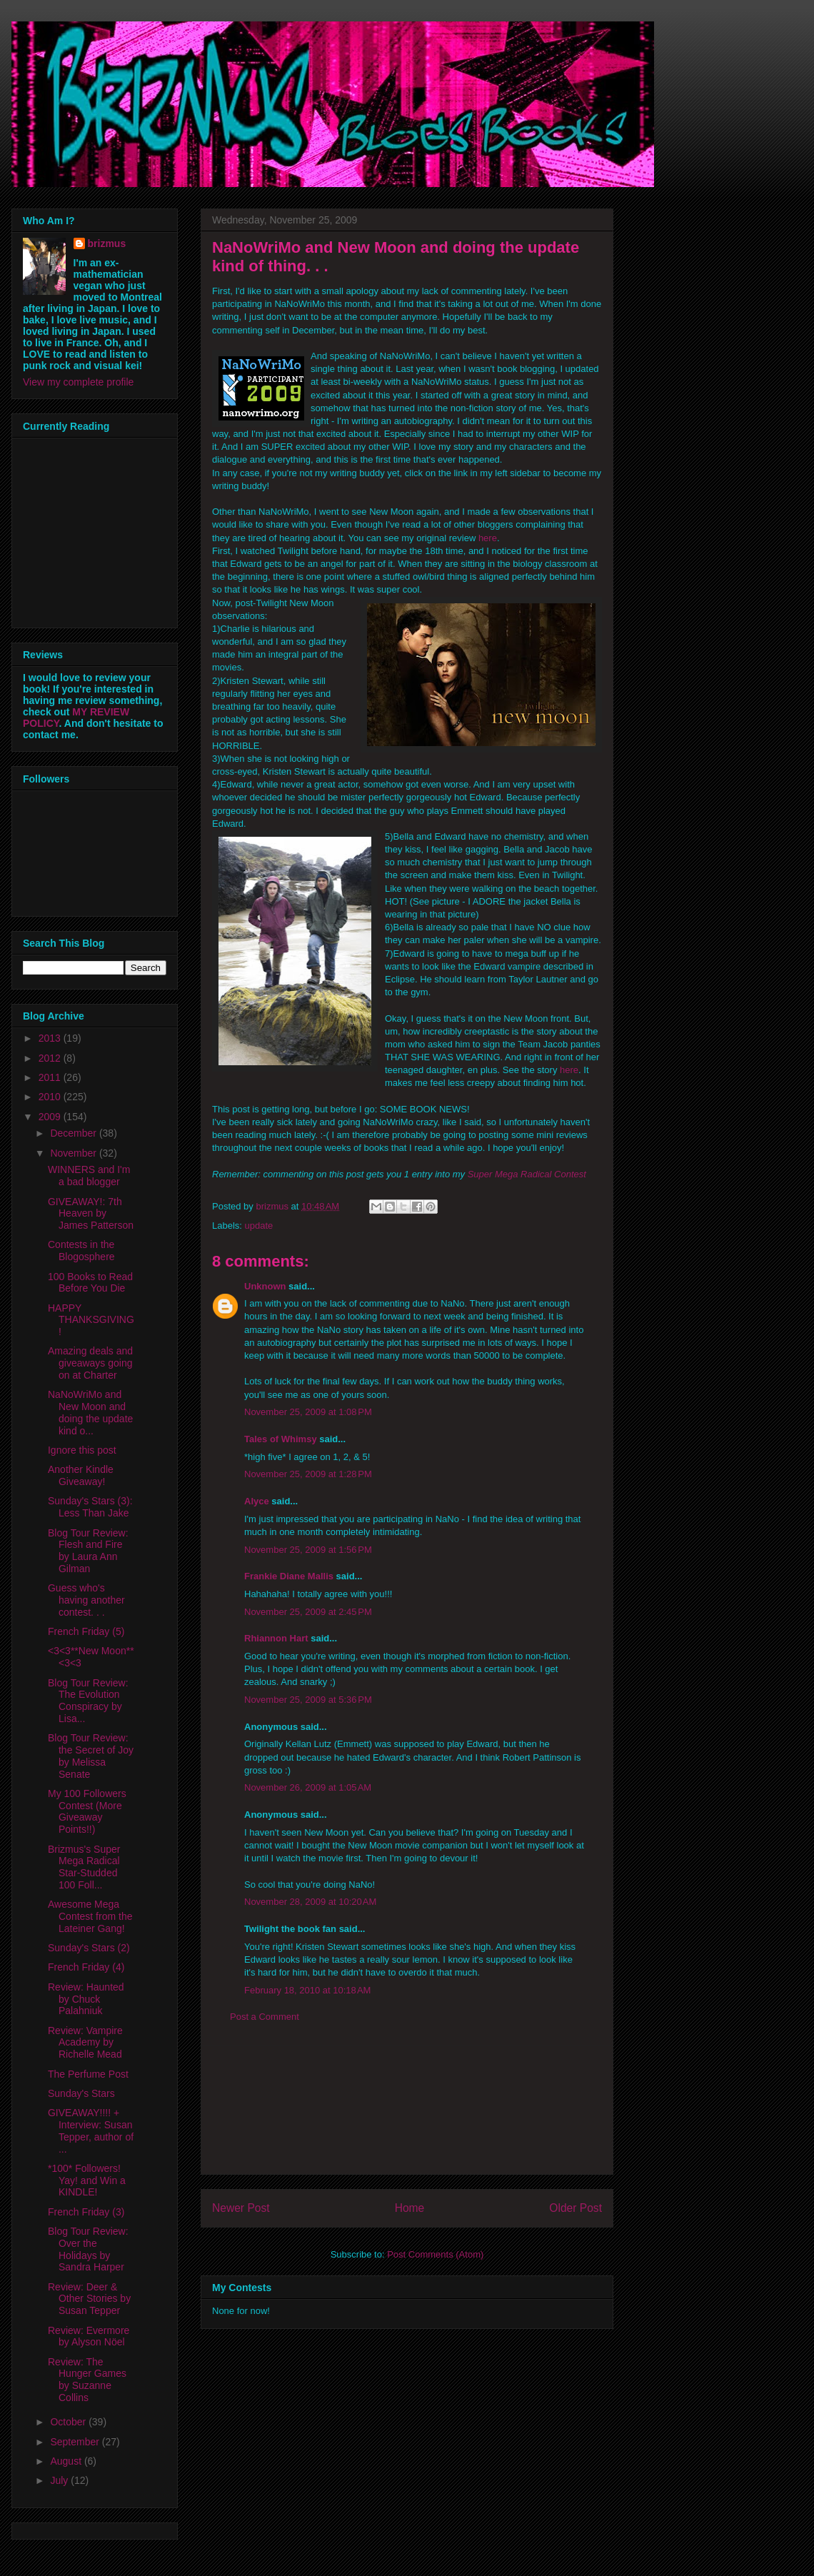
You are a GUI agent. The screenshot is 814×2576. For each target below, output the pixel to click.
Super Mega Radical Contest (527, 1174)
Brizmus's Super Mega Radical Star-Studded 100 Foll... (84, 1867)
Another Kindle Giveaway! (81, 1475)
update (259, 1225)
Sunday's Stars (81, 2093)
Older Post (575, 2208)
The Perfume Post (88, 2074)
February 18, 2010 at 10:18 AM (307, 1990)
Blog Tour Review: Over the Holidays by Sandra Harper (88, 2249)
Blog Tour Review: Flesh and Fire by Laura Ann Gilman (88, 1550)
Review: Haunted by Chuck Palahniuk (86, 1999)
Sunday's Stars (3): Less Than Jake (90, 1507)
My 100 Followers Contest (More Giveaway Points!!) (87, 1811)
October (69, 2421)
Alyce (256, 1501)
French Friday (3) (86, 2212)
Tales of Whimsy (280, 1439)
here (487, 538)
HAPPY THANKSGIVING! (91, 1320)
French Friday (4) (86, 1967)
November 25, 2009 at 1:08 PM (308, 1412)
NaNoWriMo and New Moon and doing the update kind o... (90, 1412)
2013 (51, 1038)
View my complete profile (78, 382)
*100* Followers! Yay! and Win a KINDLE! (87, 2180)
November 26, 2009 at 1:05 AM (307, 1787)
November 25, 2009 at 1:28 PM (308, 1474)
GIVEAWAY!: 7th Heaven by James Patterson (91, 1214)
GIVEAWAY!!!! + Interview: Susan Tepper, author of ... (91, 2130)
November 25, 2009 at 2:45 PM (308, 1611)
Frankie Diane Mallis (288, 1576)
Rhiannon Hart (276, 1638)
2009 (51, 1116)
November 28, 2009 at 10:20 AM (310, 1901)
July (60, 2480)
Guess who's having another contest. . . (86, 1600)
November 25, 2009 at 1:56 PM (308, 1549)
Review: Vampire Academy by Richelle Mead (85, 2043)
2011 (51, 1077)
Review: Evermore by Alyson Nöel (88, 2336)
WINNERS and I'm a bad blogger (89, 1175)
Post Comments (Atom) (435, 2254)
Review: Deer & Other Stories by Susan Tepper (89, 2299)
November (74, 1153)
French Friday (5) (86, 1631)
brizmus (107, 243)
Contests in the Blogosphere (81, 1250)
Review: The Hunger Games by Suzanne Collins (87, 2379)
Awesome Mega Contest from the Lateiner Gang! (90, 1916)
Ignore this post (82, 1450)
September (75, 2441)
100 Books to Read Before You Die (90, 1282)
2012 (51, 1058)
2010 (51, 1096)
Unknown (265, 1286)
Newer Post (241, 2208)
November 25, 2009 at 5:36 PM (308, 1699)
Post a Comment (264, 2016)
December (74, 1133)
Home (410, 2208)
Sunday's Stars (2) (89, 1947)
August (67, 2461)
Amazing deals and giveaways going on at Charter (90, 1363)
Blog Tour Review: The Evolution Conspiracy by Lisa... (88, 1700)
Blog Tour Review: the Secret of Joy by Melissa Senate (91, 1755)
